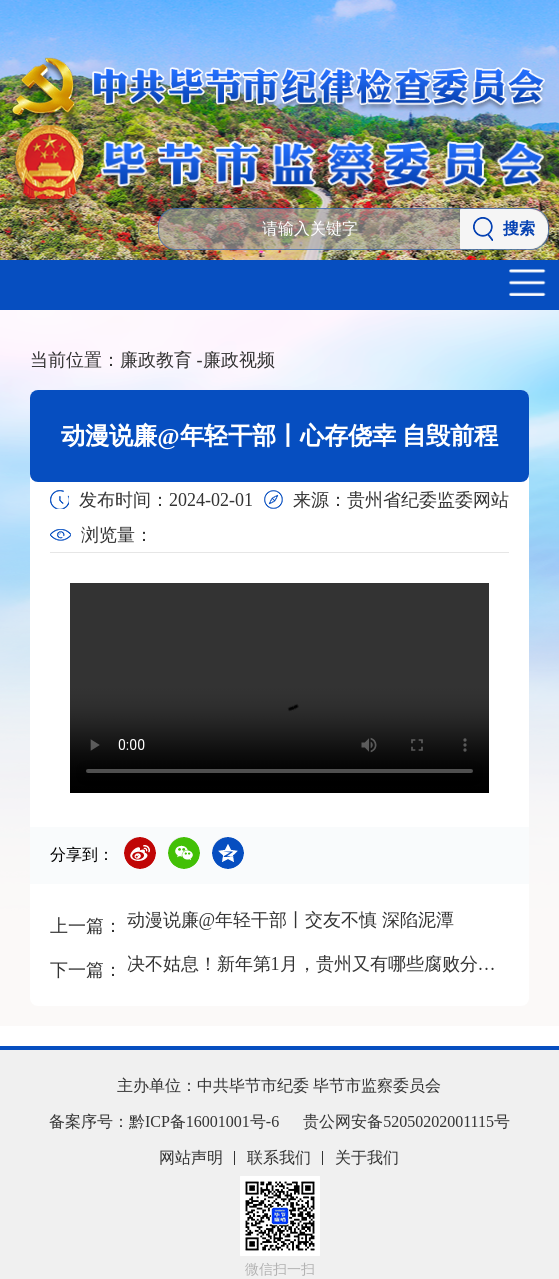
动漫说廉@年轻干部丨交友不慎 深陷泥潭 (290, 920)
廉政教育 (161, 360)
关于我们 (367, 1157)
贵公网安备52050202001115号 (406, 1121)
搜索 (504, 229)
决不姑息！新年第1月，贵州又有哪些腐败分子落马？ (316, 964)
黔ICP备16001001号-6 (204, 1121)
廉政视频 (239, 360)
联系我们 (279, 1157)
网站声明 (191, 1157)
